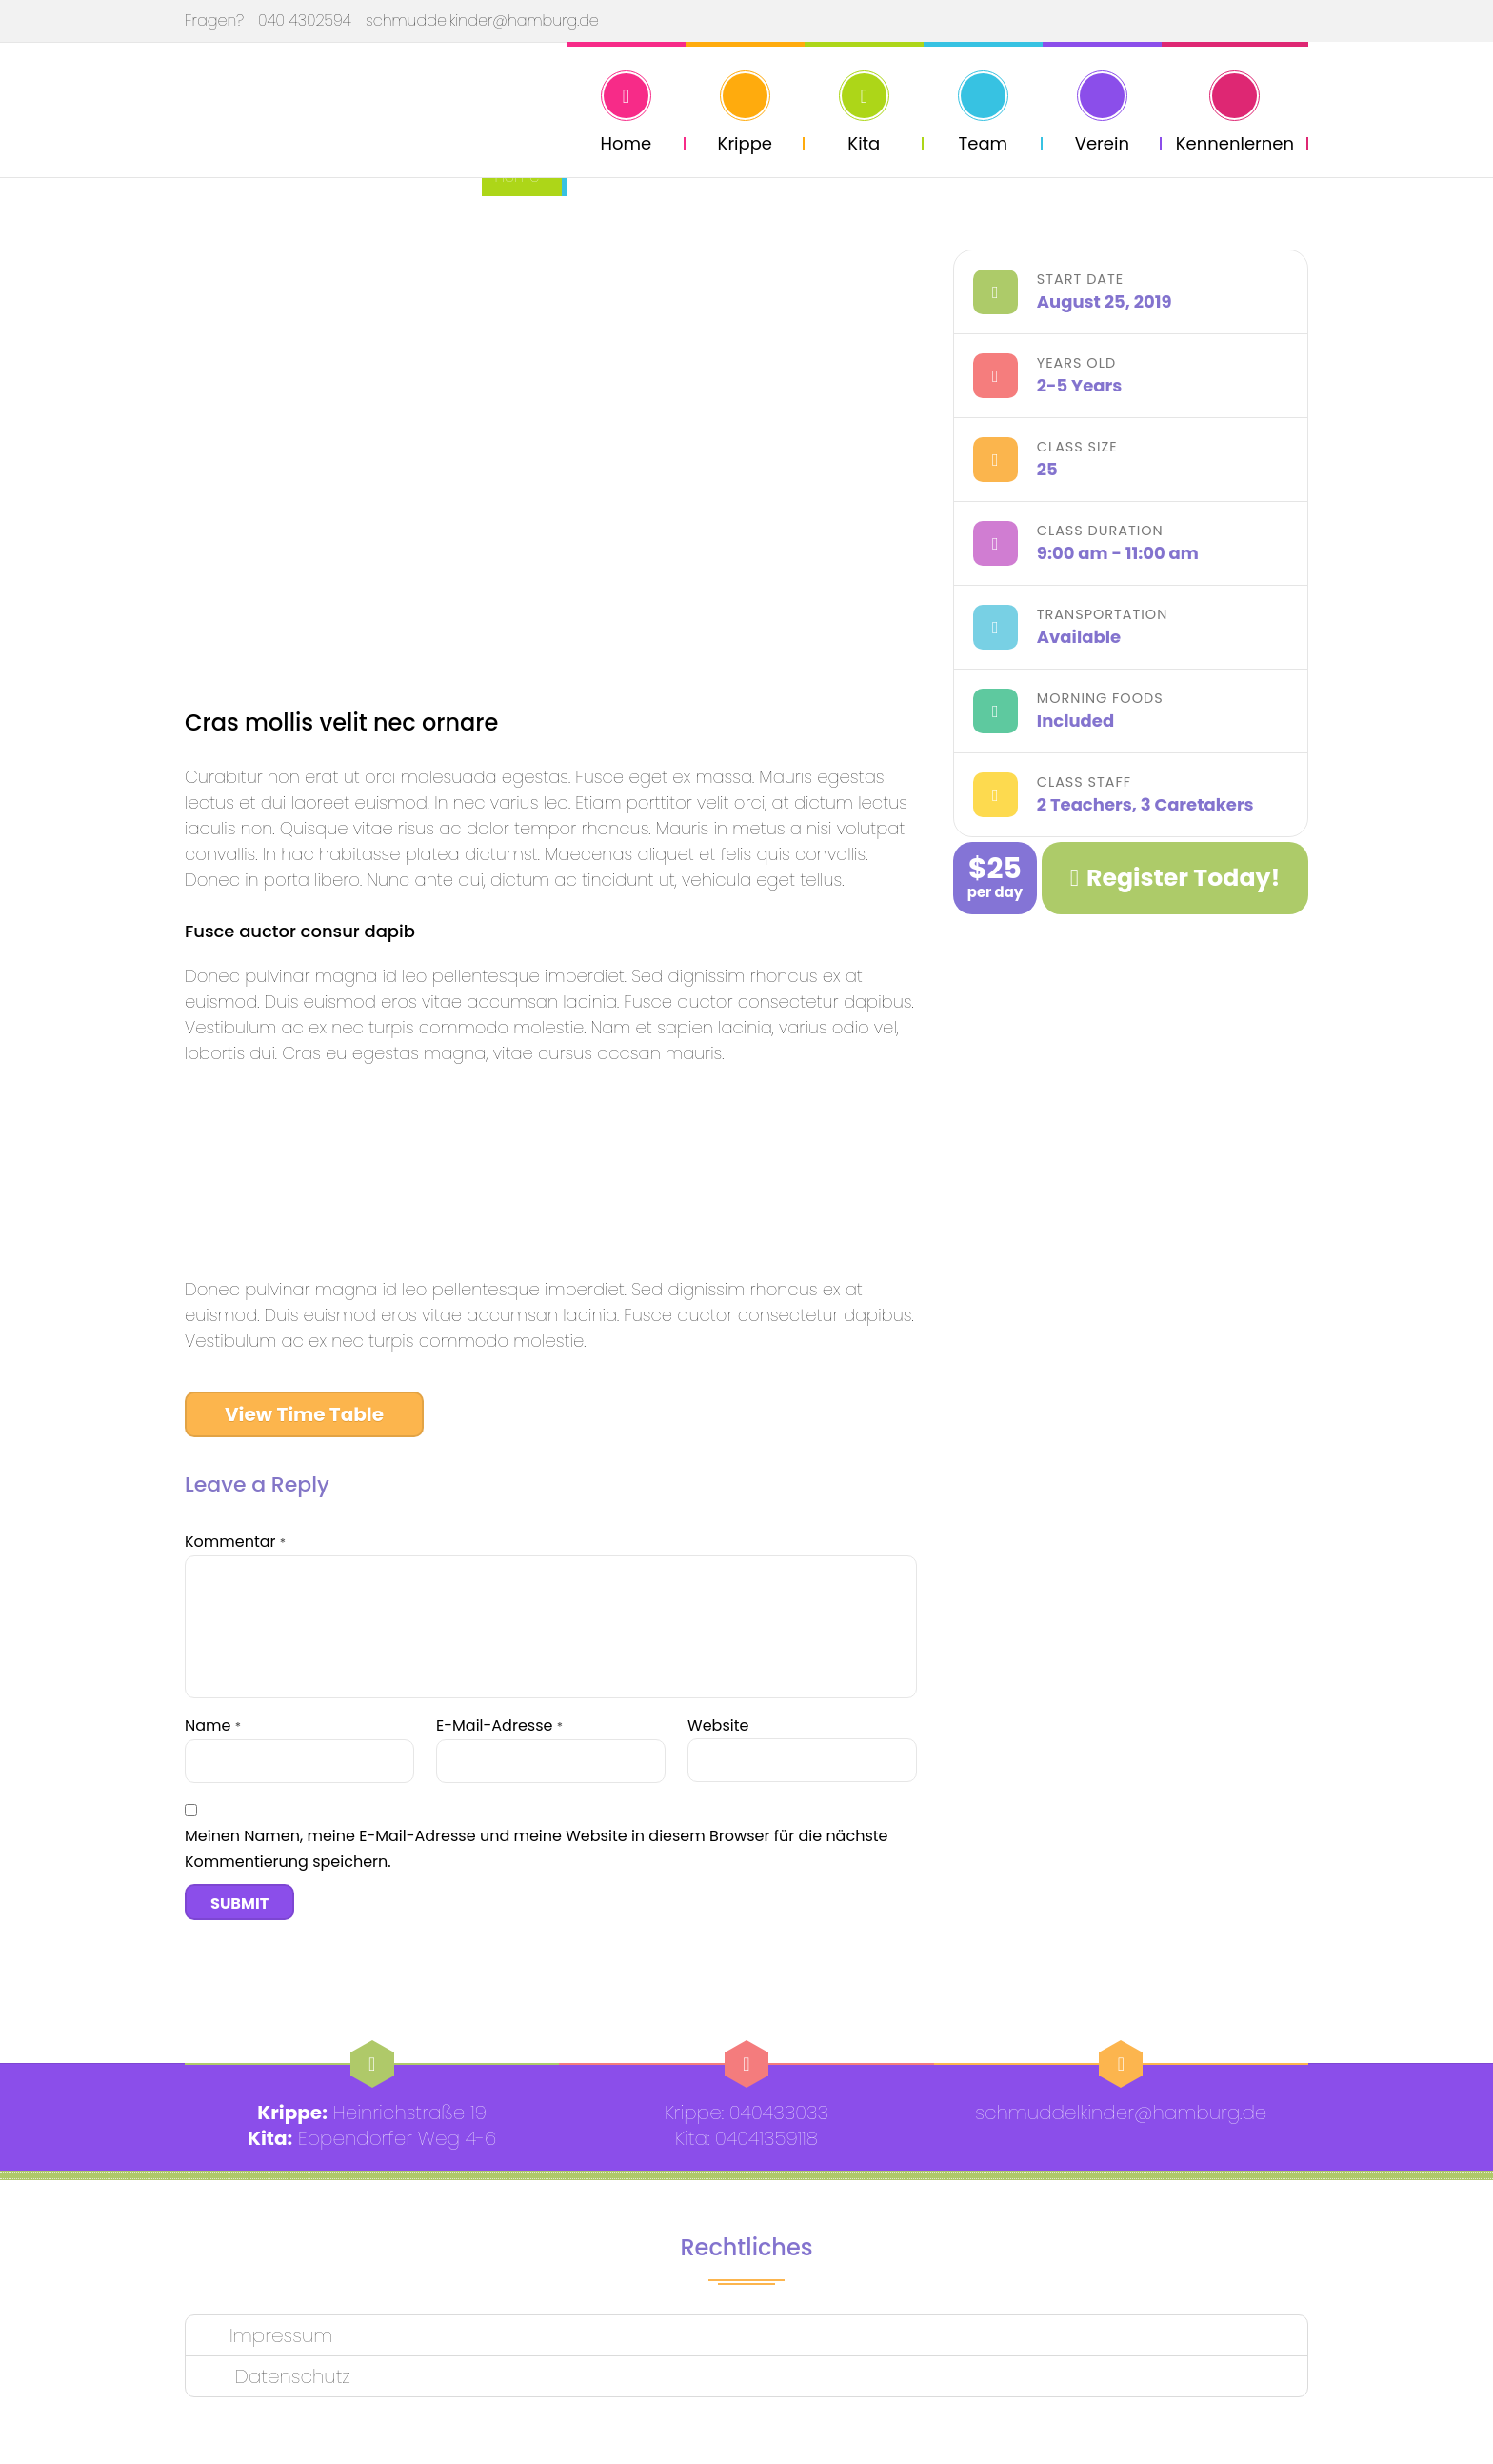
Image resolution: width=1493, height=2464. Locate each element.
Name (213, 1725)
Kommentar (235, 1542)
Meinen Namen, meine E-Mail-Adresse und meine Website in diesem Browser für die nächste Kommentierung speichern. (536, 1849)
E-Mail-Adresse (499, 1725)
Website (717, 1725)
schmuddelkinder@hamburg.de (482, 20)
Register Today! (1175, 877)
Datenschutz (289, 2376)
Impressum (280, 2335)
